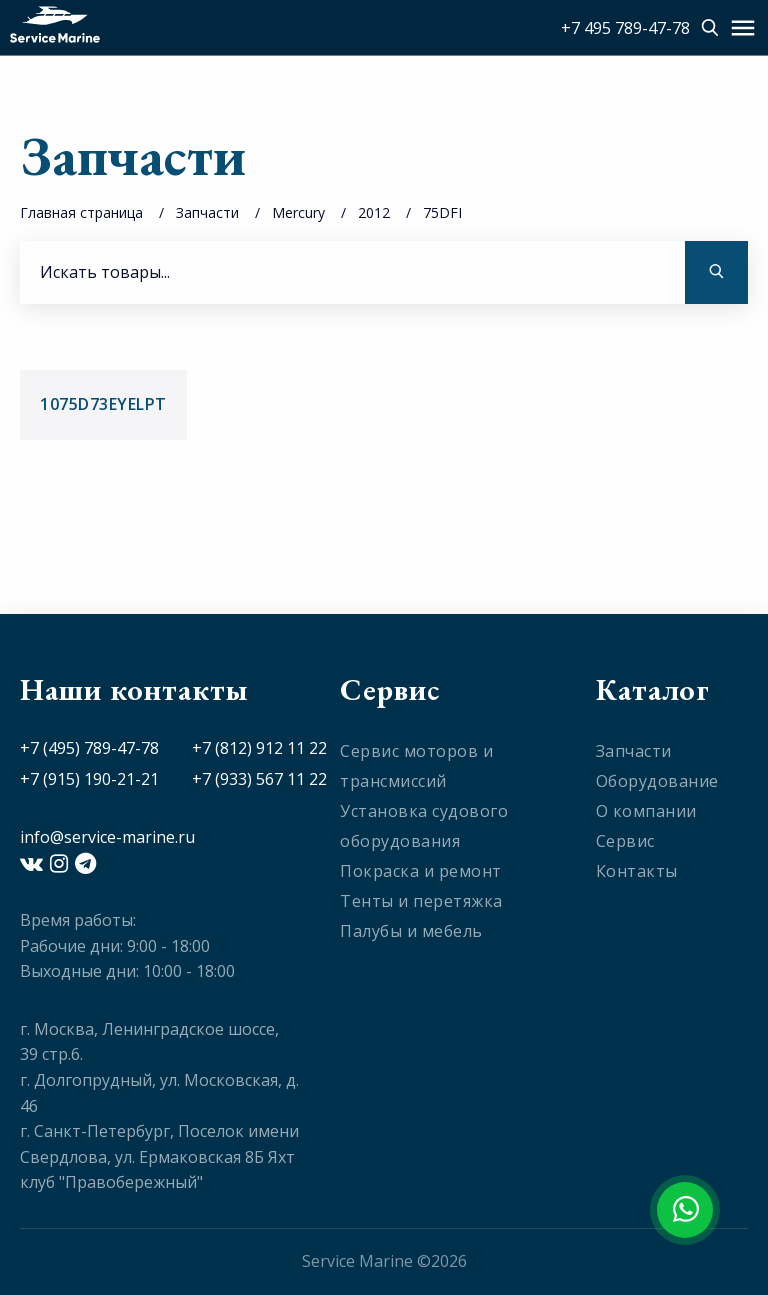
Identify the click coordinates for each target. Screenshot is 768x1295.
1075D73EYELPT (103, 404)
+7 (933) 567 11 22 (259, 779)
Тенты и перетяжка (421, 901)
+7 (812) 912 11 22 (259, 748)
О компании (646, 811)
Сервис (625, 841)
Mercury (298, 212)
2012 (374, 212)
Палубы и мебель (411, 931)
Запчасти (207, 212)
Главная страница (81, 212)
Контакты (637, 871)
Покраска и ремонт (421, 871)
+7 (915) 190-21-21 (89, 779)
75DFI (442, 212)
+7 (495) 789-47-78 (89, 748)
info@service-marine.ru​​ (107, 837)
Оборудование (657, 781)
